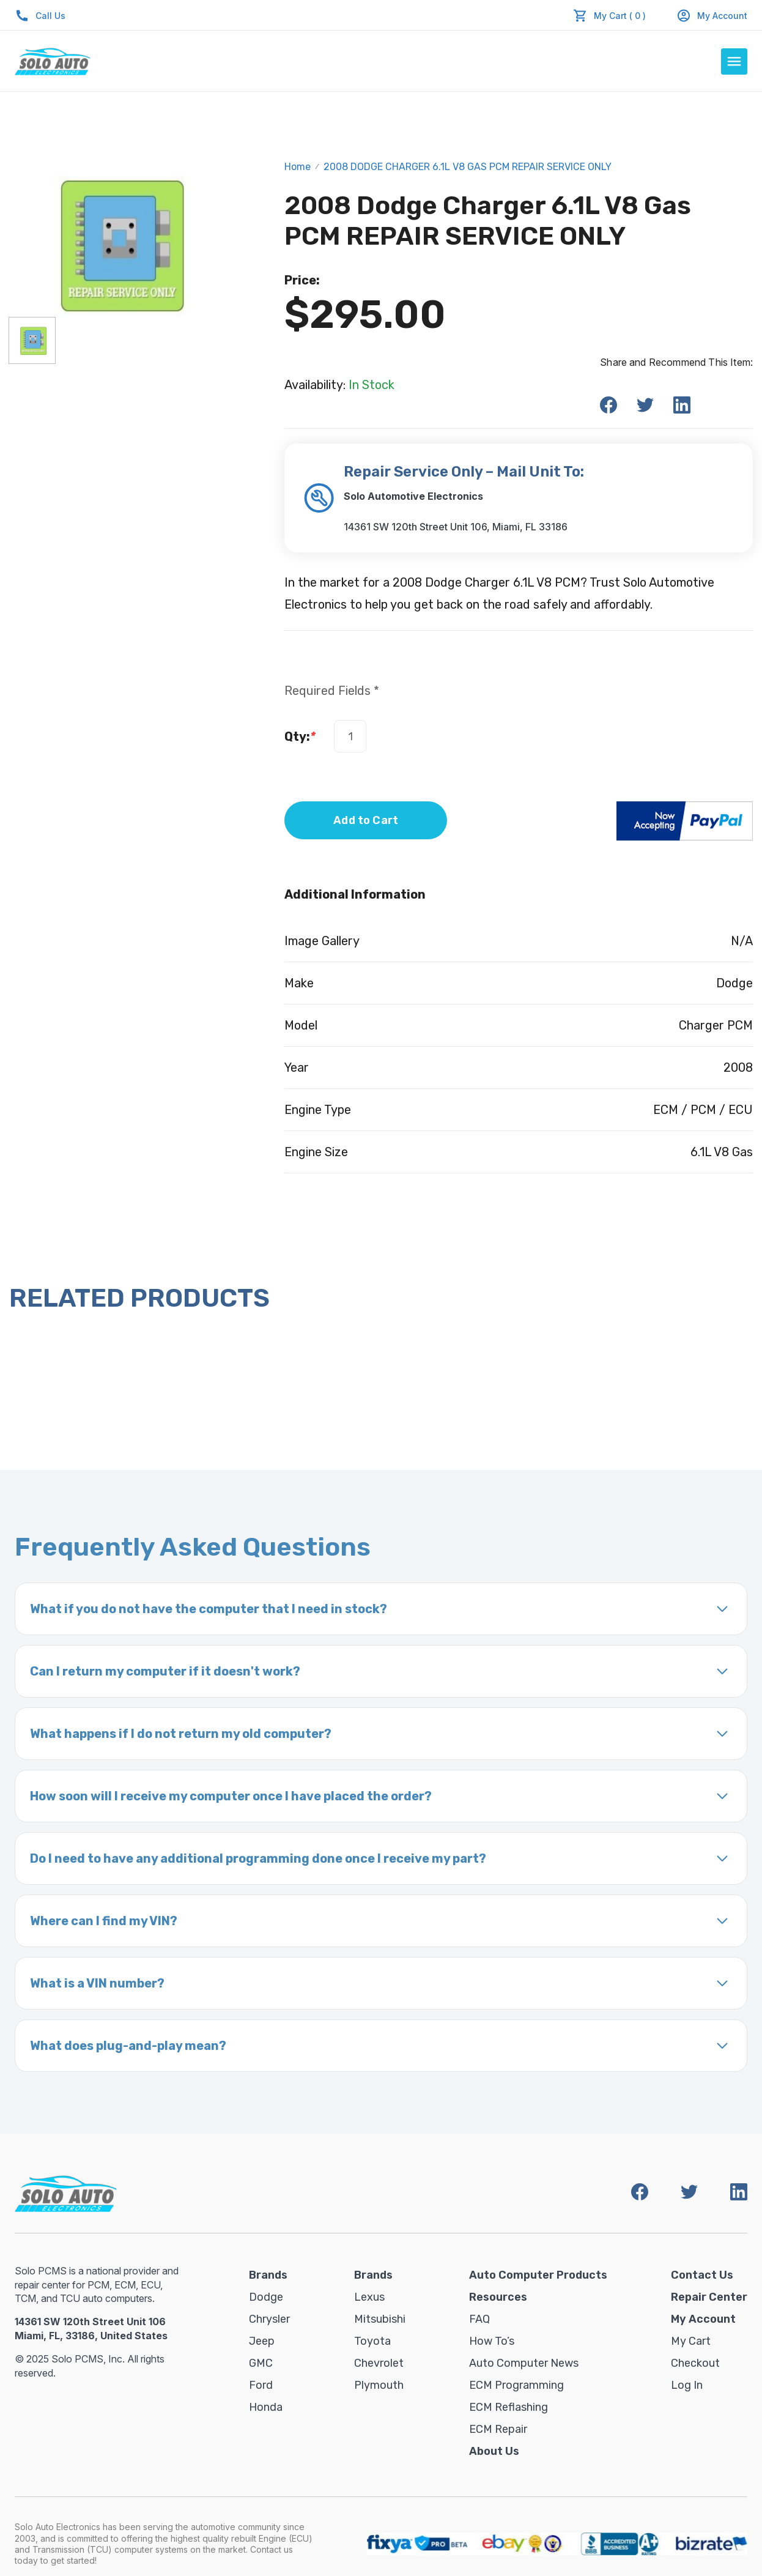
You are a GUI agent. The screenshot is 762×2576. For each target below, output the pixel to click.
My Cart (691, 2341)
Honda (266, 2407)
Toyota (372, 2341)
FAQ (479, 2319)
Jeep (262, 2341)
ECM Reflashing (508, 2407)
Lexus (369, 2297)
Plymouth (379, 2385)
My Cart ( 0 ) (620, 15)
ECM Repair (498, 2429)
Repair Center (709, 2297)
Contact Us (702, 2275)
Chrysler (269, 2319)
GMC (261, 2363)
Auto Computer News (524, 2363)
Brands (268, 2275)
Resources (498, 2297)
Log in (687, 2385)
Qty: (300, 737)
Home (297, 167)
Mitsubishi (379, 2319)
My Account (711, 15)
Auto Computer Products (538, 2275)
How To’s (491, 2341)
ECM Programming (516, 2385)
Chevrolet (379, 2363)
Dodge (266, 2297)
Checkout (695, 2363)
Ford (261, 2385)
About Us (494, 2451)
